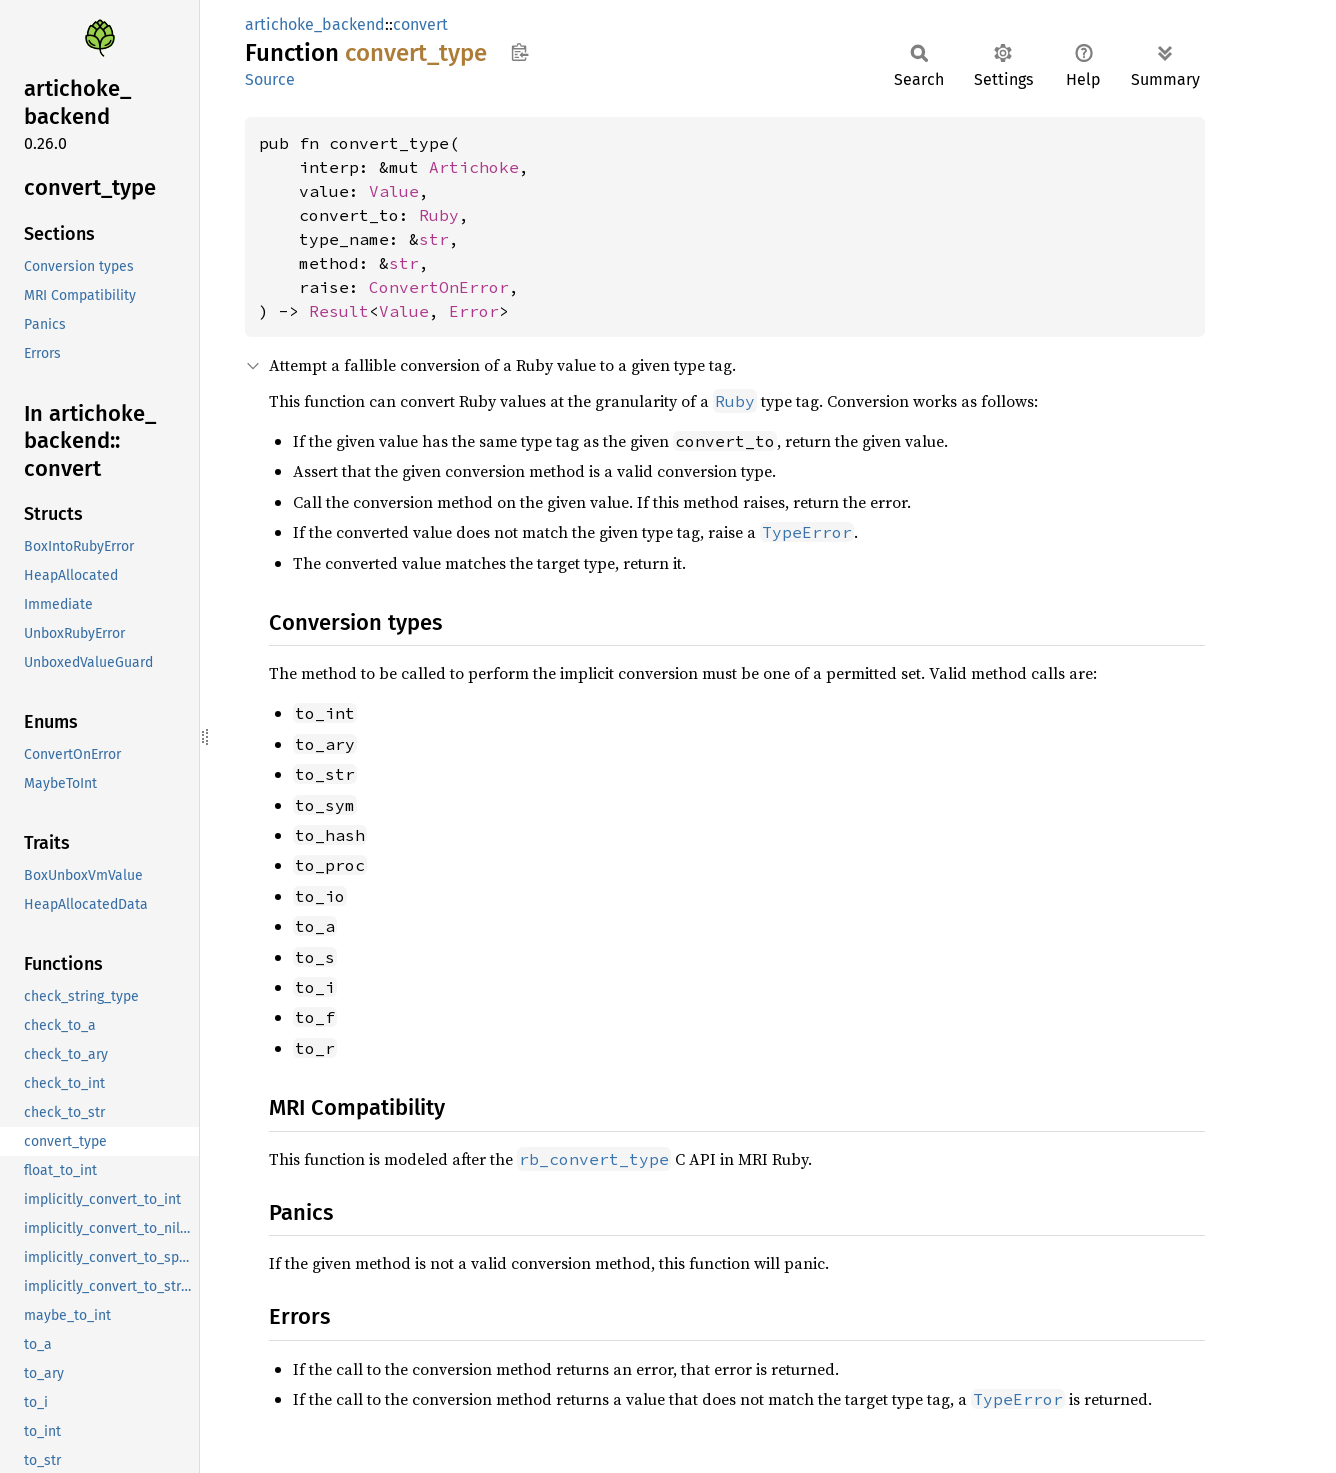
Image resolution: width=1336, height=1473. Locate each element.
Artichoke (474, 167)
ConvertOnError (439, 287)
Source (270, 79)
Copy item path (519, 52)
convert (420, 24)
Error (474, 311)
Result (339, 311)
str (434, 239)
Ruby (439, 215)
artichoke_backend (315, 24)
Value (394, 191)
